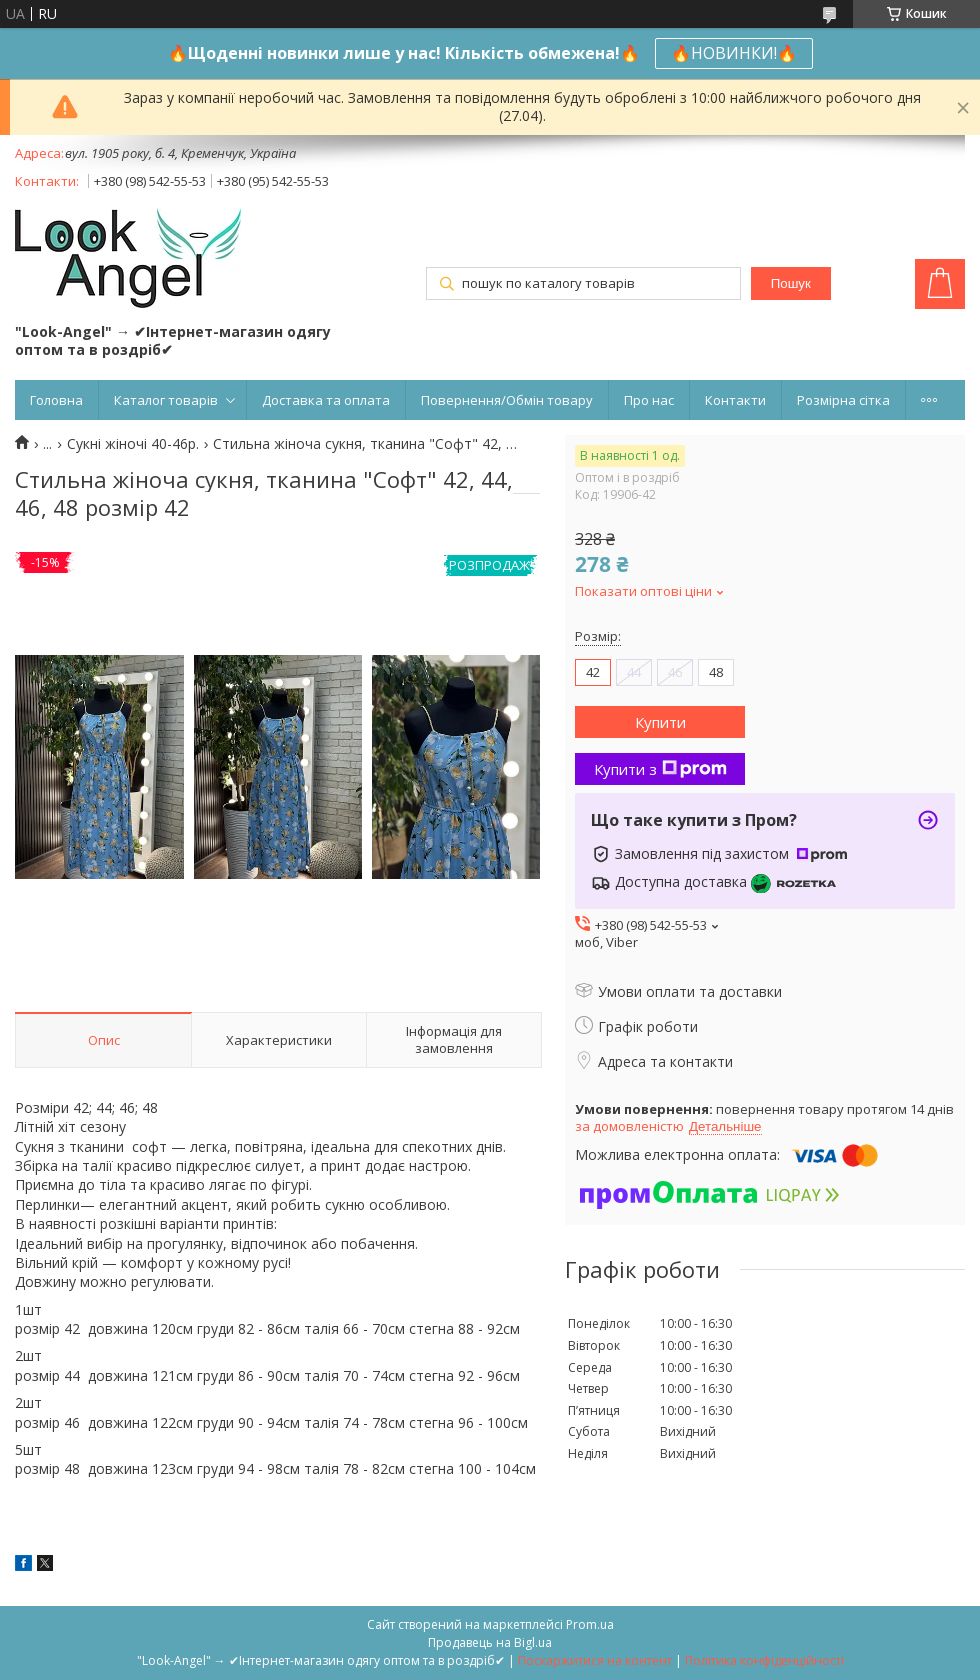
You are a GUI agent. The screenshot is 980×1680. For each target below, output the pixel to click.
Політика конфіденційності (764, 1660)
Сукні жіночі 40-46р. (133, 444)
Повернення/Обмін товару (507, 400)
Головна (56, 400)
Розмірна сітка (843, 400)
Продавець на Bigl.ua (490, 1642)
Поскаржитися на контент (595, 1660)
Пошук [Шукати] (791, 283)
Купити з (660, 769)
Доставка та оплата (326, 400)
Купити (660, 722)
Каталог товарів (166, 400)
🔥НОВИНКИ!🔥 (734, 53)
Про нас (649, 400)
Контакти (735, 400)
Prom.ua (590, 1624)
